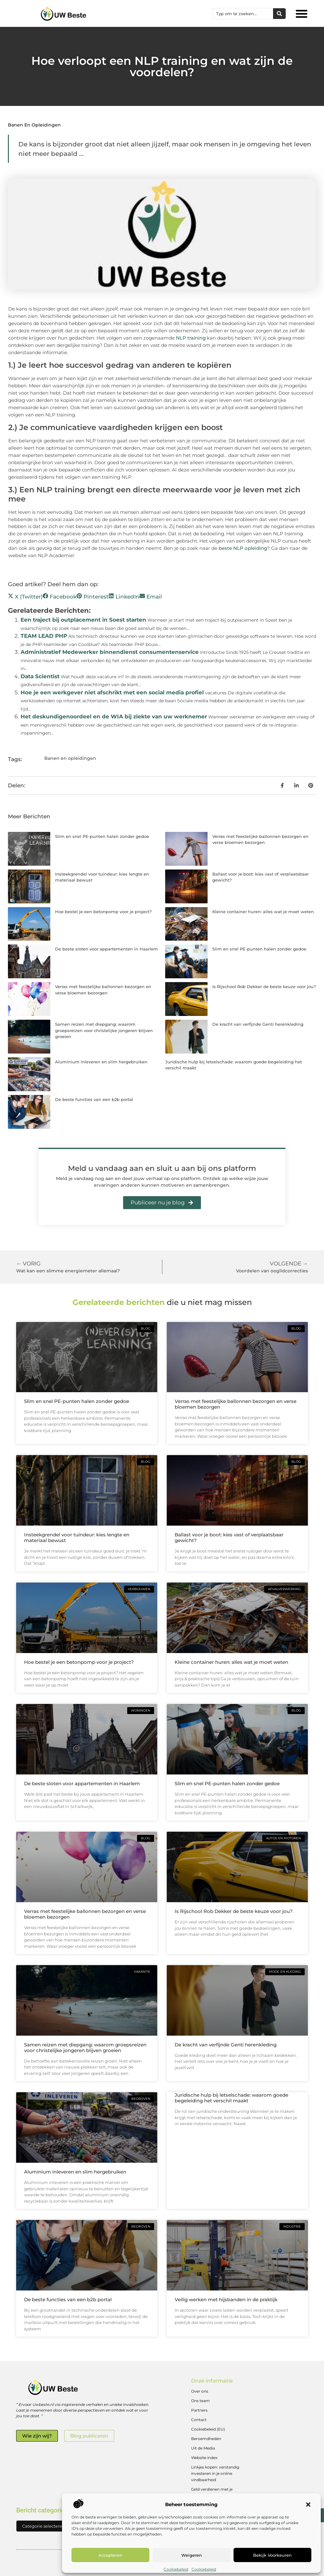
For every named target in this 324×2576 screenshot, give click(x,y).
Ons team (200, 2400)
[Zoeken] (279, 13)
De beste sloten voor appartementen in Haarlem (106, 948)
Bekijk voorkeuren (272, 2555)
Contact (199, 2419)
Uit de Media (203, 2448)
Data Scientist (40, 676)
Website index (204, 2457)
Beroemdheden (206, 2438)
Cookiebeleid (176, 2569)
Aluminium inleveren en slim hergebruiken (101, 1061)
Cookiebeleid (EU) (208, 2429)
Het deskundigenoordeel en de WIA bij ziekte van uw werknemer (114, 716)
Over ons (199, 2391)
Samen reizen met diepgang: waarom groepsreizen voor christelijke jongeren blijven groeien (104, 1030)
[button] (308, 2504)
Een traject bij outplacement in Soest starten (83, 620)
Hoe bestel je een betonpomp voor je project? (103, 911)
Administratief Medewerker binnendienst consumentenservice (110, 652)
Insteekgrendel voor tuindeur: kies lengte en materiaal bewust (76, 1537)
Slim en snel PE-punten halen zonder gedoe (102, 836)
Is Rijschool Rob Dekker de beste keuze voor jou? (264, 986)
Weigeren (191, 2555)
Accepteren (110, 2555)
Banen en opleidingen (34, 125)
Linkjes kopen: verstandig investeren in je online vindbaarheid (215, 2473)
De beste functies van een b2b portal (94, 1099)
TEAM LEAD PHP (44, 636)
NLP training (191, 338)
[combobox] (243, 13)
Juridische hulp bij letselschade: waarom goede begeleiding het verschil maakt (231, 2098)
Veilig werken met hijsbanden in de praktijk (226, 2299)
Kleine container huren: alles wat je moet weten (263, 911)
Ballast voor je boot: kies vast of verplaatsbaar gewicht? (229, 1537)
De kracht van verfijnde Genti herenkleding (257, 1024)
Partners (199, 2410)
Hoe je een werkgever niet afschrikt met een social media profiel (112, 692)
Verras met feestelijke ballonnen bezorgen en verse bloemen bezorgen (235, 1404)
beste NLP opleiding (243, 548)
